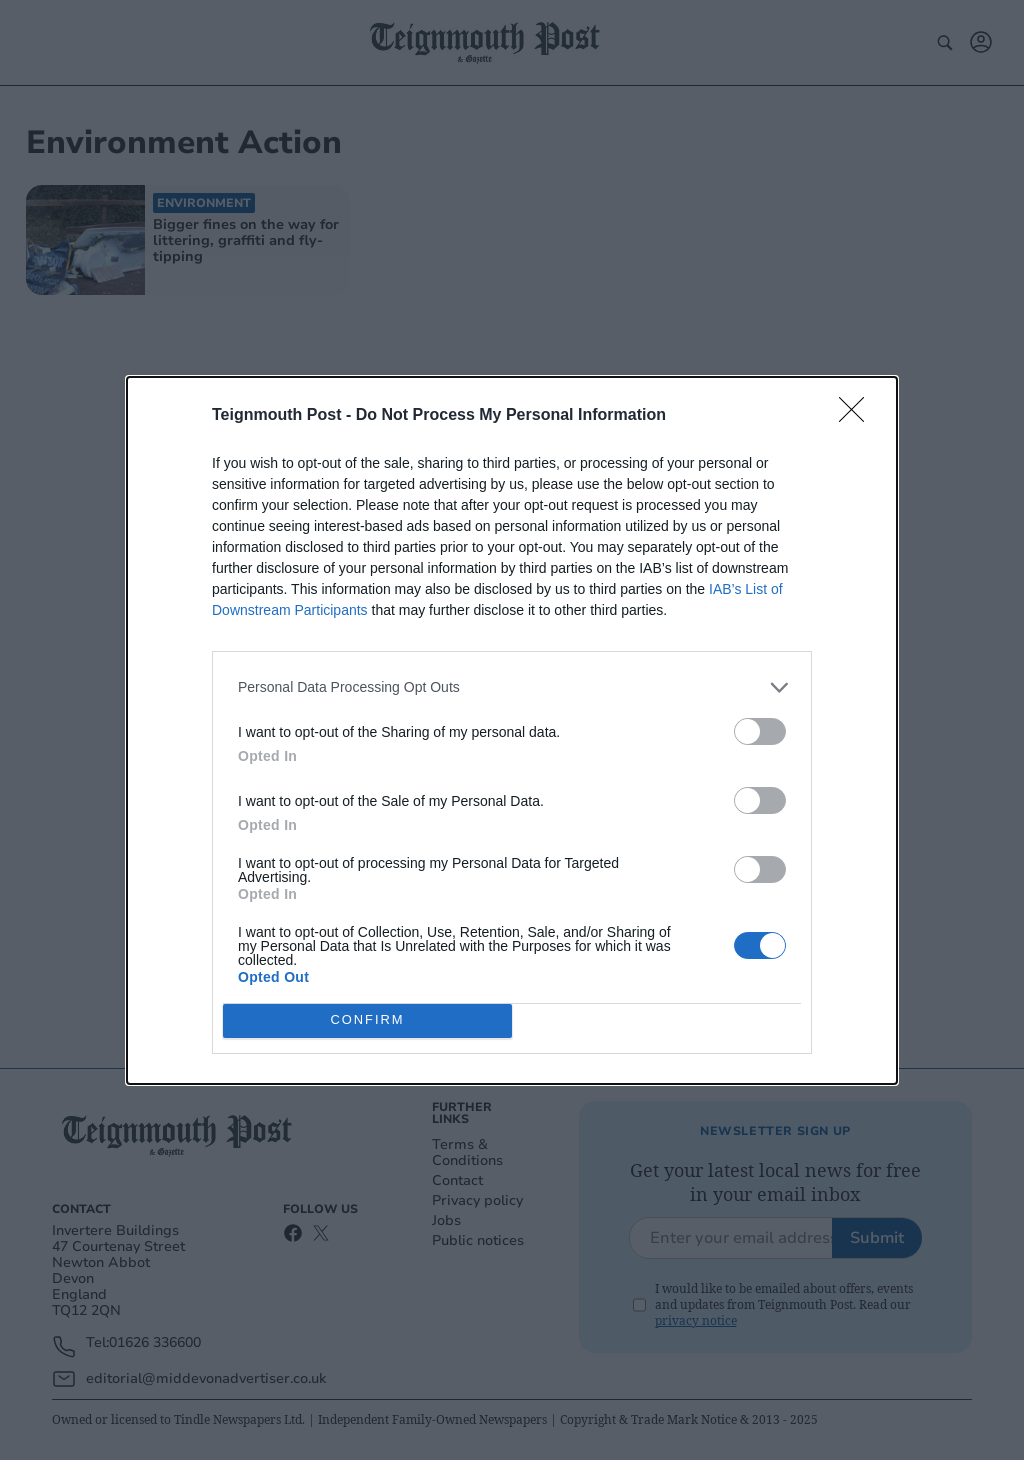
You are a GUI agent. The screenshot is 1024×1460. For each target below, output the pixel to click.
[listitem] (512, 687)
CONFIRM (367, 1020)
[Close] (858, 416)
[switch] (760, 731)
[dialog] (512, 730)
